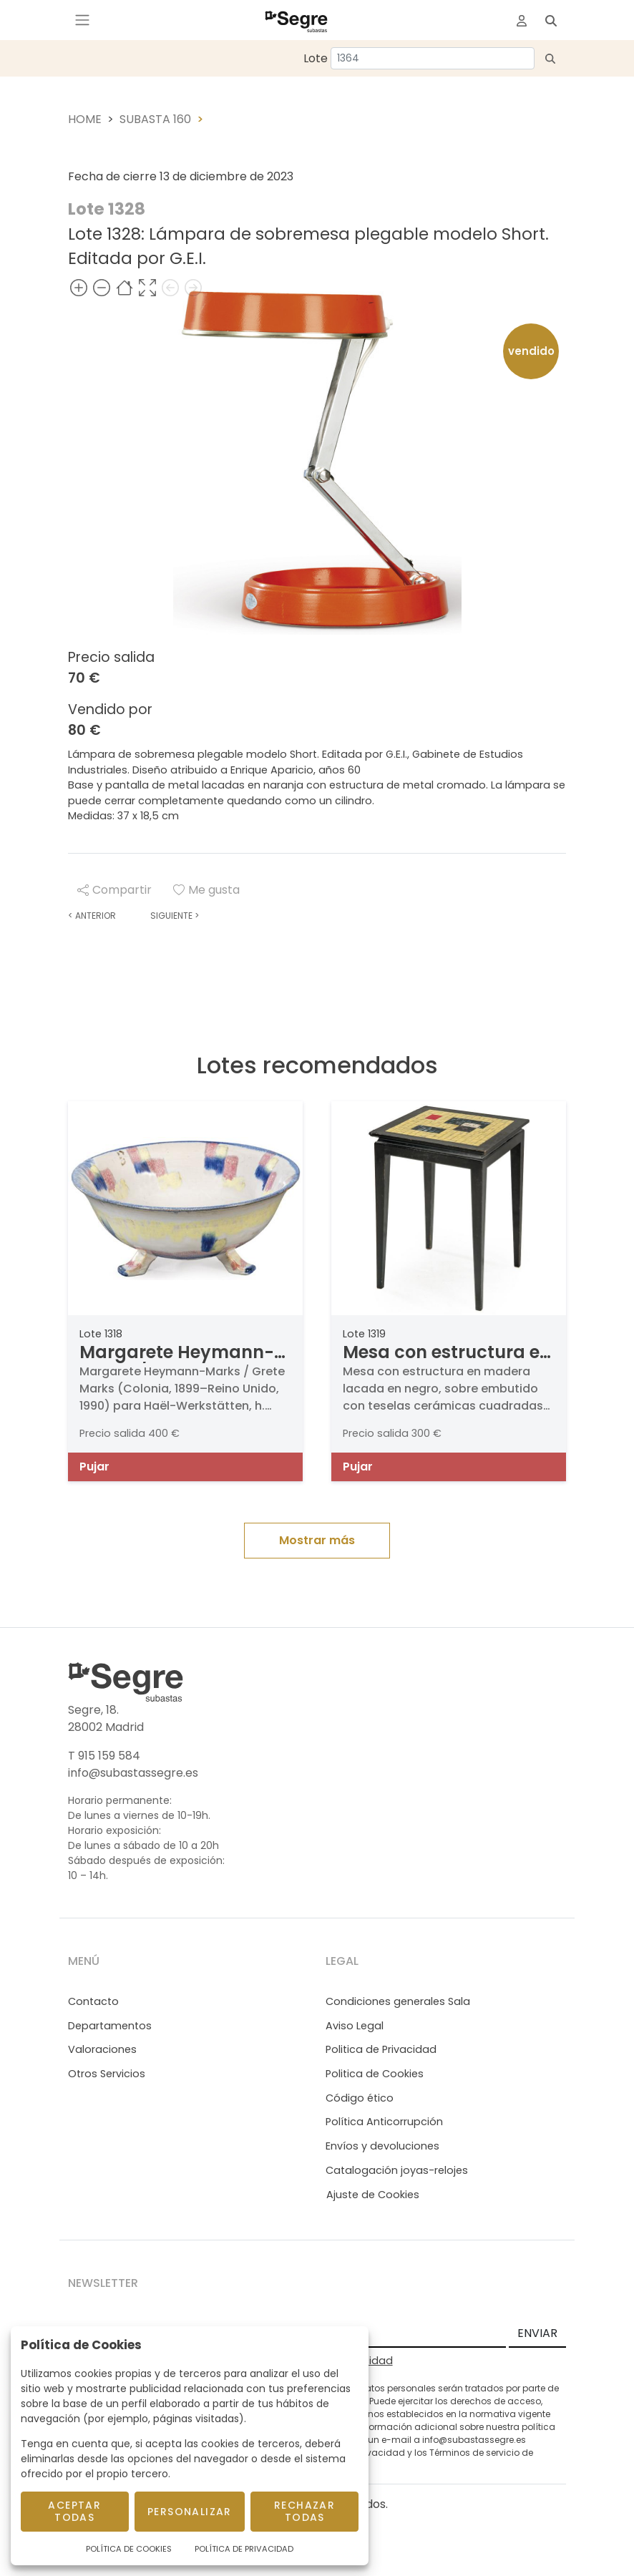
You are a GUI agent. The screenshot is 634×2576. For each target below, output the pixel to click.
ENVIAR (537, 2333)
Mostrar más (317, 1540)
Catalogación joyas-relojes (397, 2170)
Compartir (114, 890)
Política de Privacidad (244, 2549)
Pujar (94, 1466)
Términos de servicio (474, 2452)
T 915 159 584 (104, 1755)
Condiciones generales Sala (398, 2001)
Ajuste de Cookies (372, 2194)
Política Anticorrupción (384, 2121)
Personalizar (189, 2511)
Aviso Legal (355, 2026)
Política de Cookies (129, 2549)
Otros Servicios (106, 2074)
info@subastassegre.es (133, 1773)
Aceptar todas (74, 2511)
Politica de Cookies (375, 2074)
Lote (315, 58)
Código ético (360, 2098)
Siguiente (174, 915)
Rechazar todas (304, 2511)
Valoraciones (102, 2049)
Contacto (93, 2001)
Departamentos (110, 2026)
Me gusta (206, 890)
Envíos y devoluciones (382, 2146)
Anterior (92, 915)
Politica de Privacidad (381, 2049)
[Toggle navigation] (82, 20)
